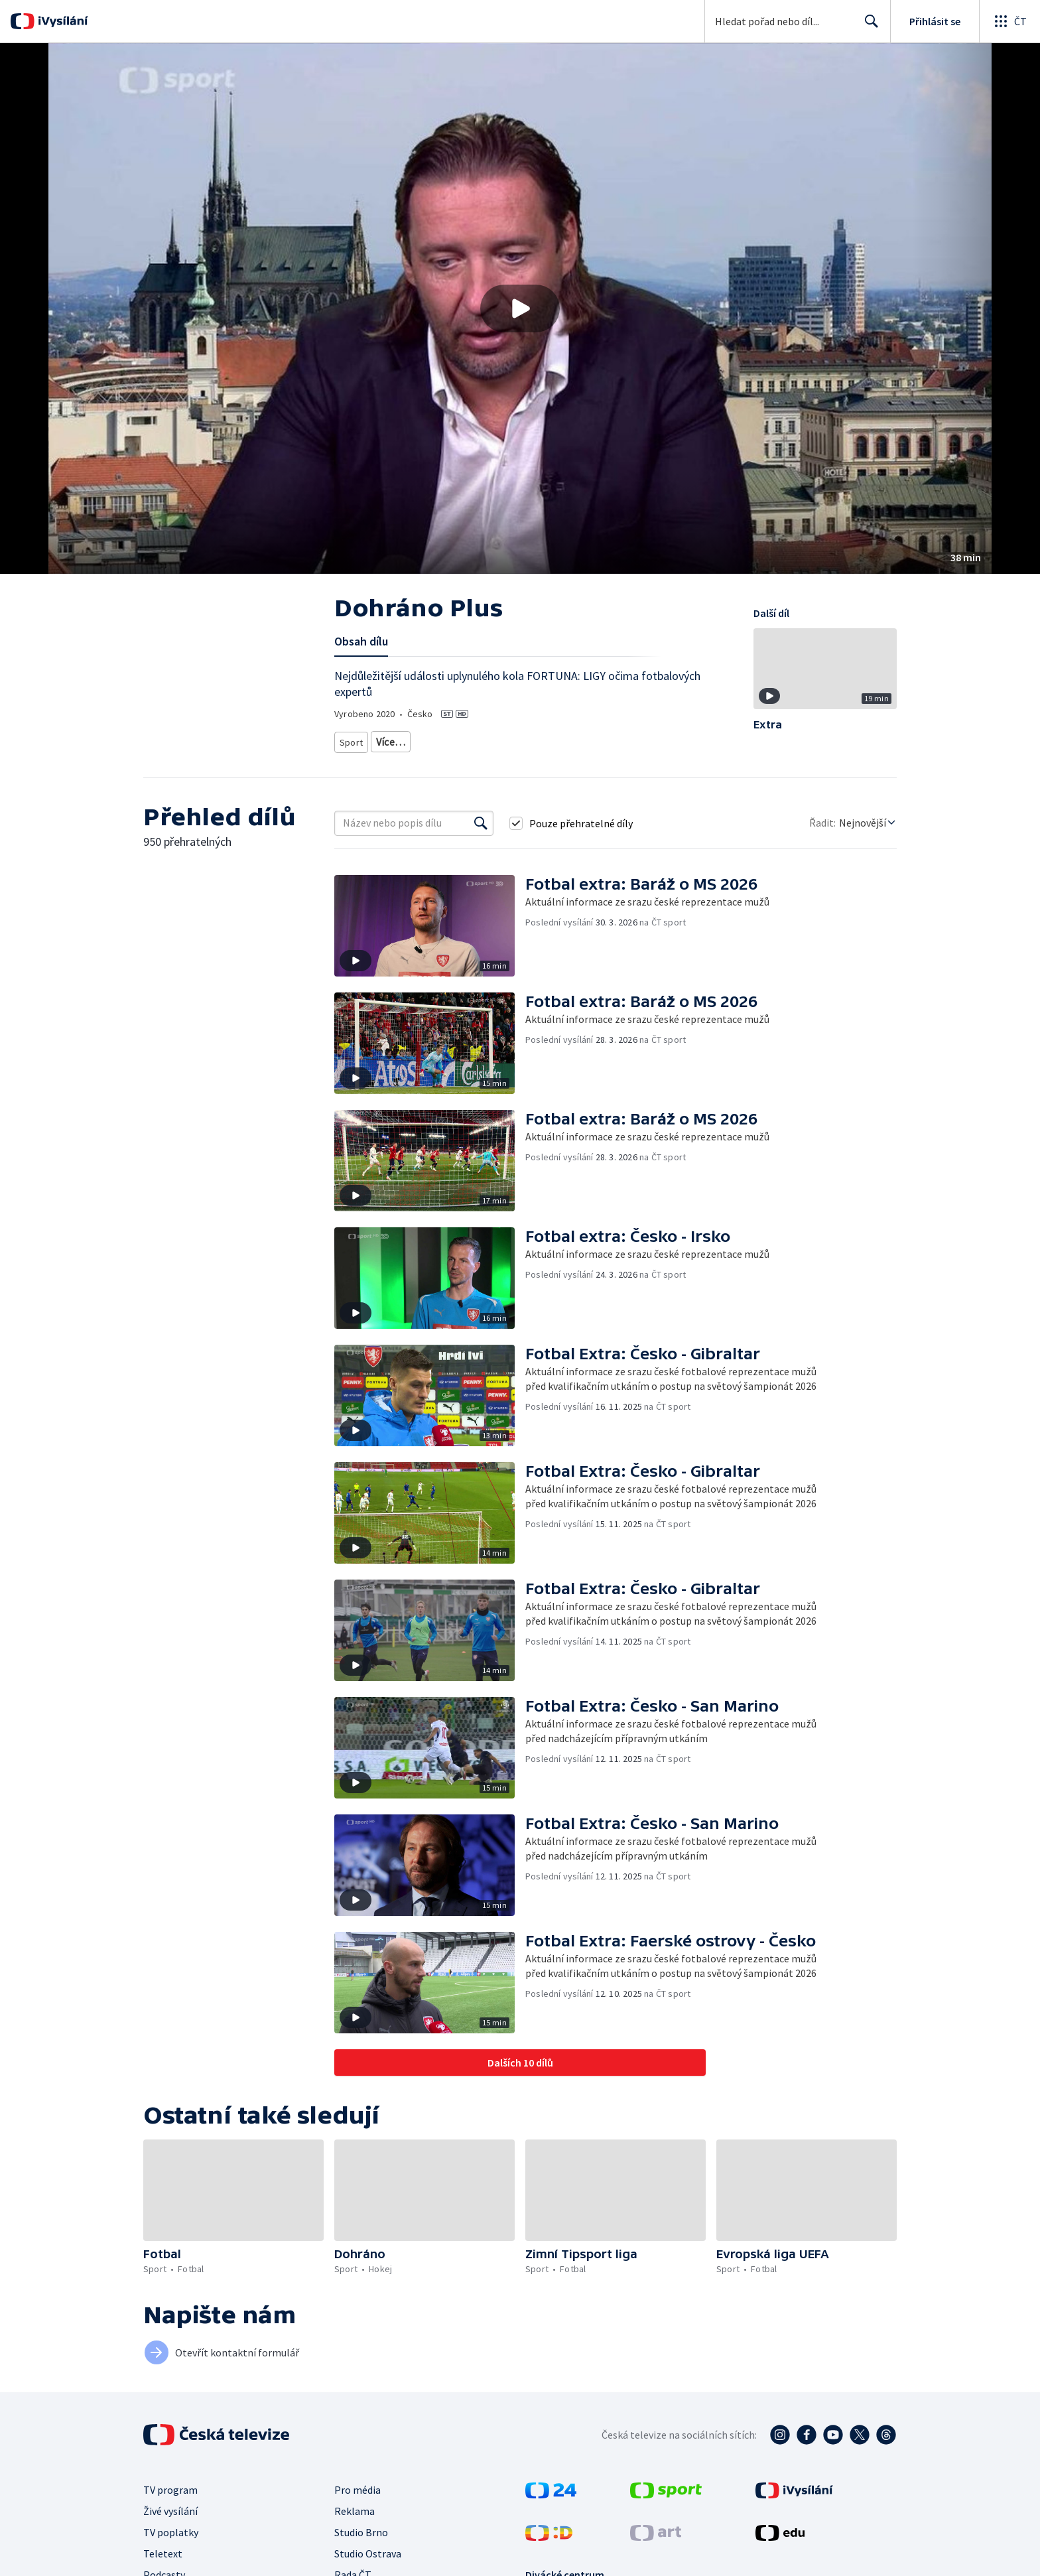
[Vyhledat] (481, 819)
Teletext (162, 2548)
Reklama (354, 2506)
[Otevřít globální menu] (1009, 21)
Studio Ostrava (367, 2548)
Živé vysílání (170, 2506)
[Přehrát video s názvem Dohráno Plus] (520, 308)
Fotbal (388, 739)
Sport (351, 739)
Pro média (357, 2485)
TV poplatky (170, 2527)
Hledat (868, 26)
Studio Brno (361, 2527)
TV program (170, 2485)
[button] (520, 308)
